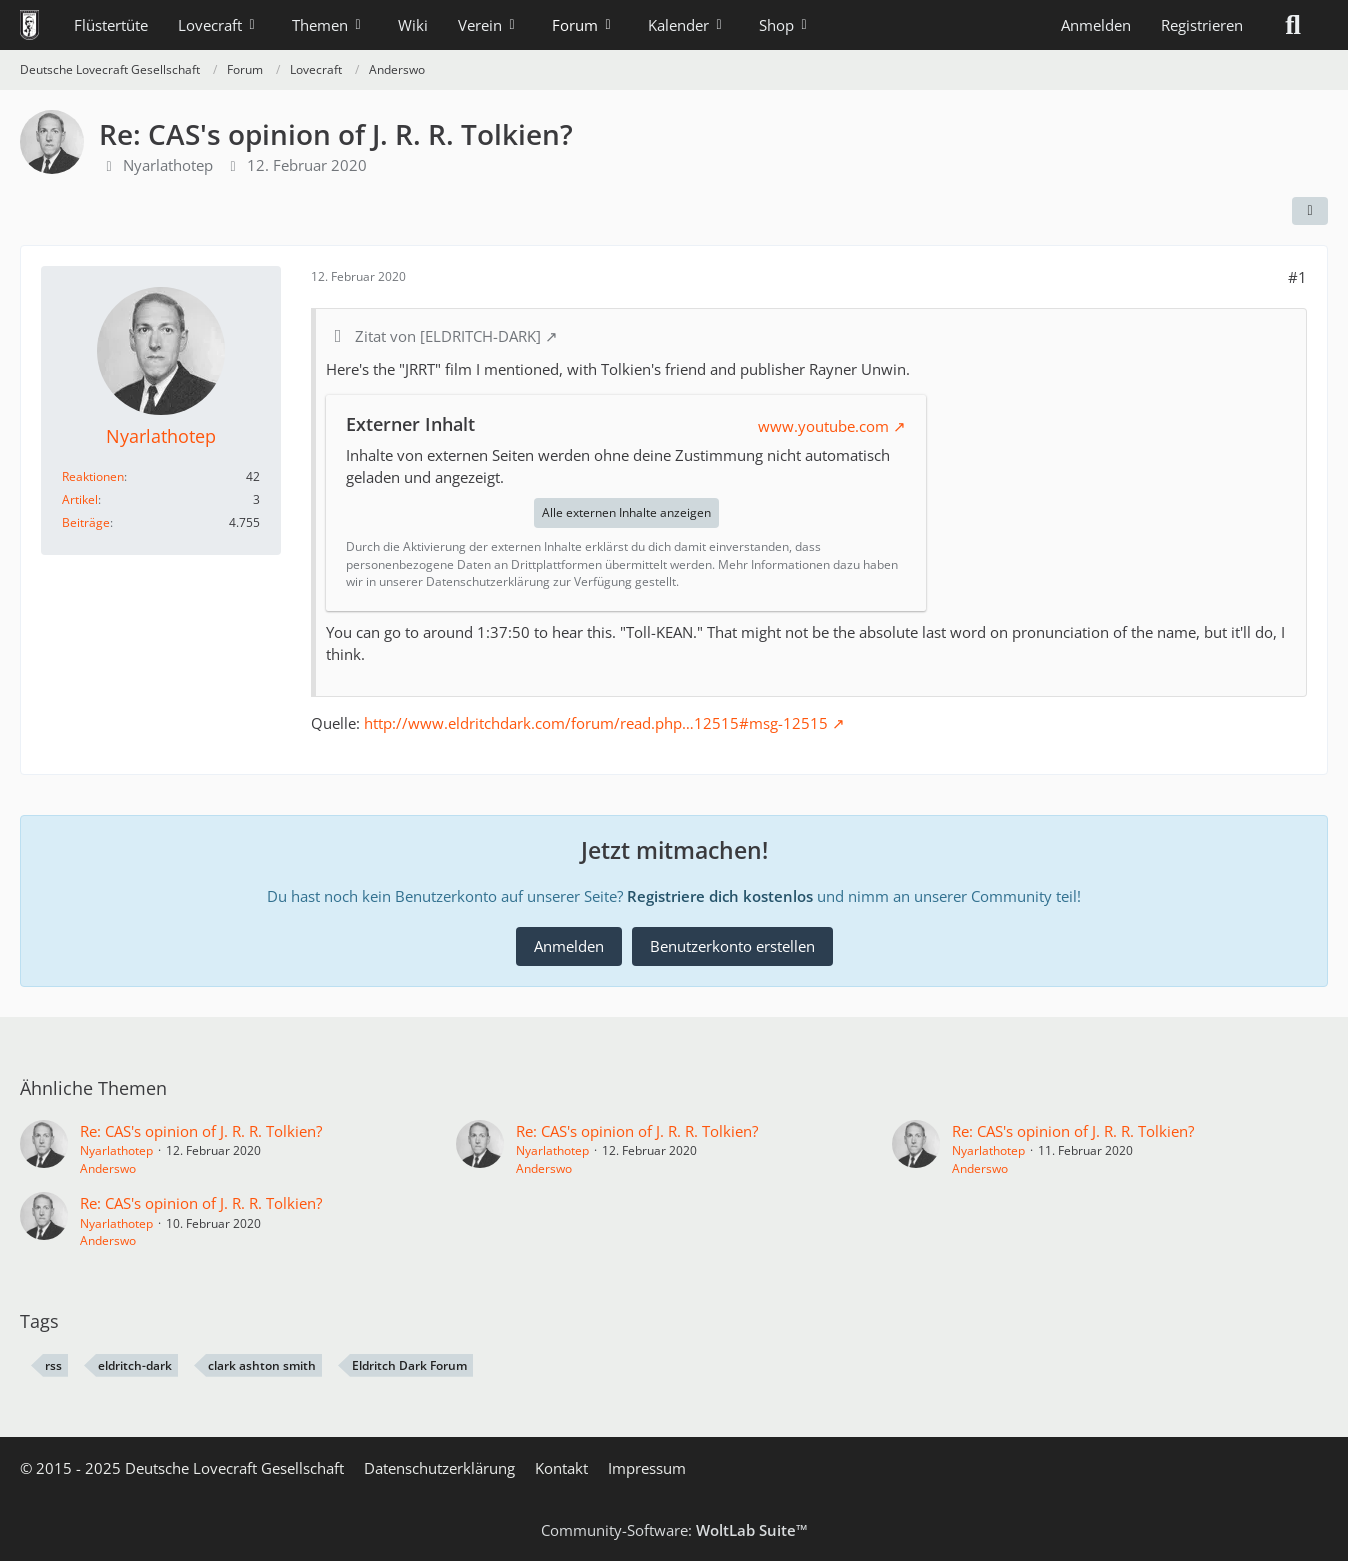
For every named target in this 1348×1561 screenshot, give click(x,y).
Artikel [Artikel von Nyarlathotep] (80, 499)
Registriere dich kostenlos (720, 896)
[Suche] (1293, 25)
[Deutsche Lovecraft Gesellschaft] (29, 25)
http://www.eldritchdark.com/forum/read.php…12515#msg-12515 (596, 723)
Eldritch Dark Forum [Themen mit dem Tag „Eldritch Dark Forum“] (409, 1365)
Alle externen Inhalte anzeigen (626, 512)
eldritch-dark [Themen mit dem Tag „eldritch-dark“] (135, 1365)
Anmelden (1096, 25)
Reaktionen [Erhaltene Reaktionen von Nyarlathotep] (93, 476)
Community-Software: (674, 1530)
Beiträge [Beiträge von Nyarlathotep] (86, 522)
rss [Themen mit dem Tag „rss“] (53, 1365)
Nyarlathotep (168, 165)
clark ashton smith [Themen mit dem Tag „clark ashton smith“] (262, 1365)
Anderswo (108, 1168)
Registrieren (1202, 25)
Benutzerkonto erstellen (732, 946)
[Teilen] (1310, 211)
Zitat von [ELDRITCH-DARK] (448, 336)
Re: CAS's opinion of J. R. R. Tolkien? (201, 1131)
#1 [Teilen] (1297, 277)
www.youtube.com (823, 426)
